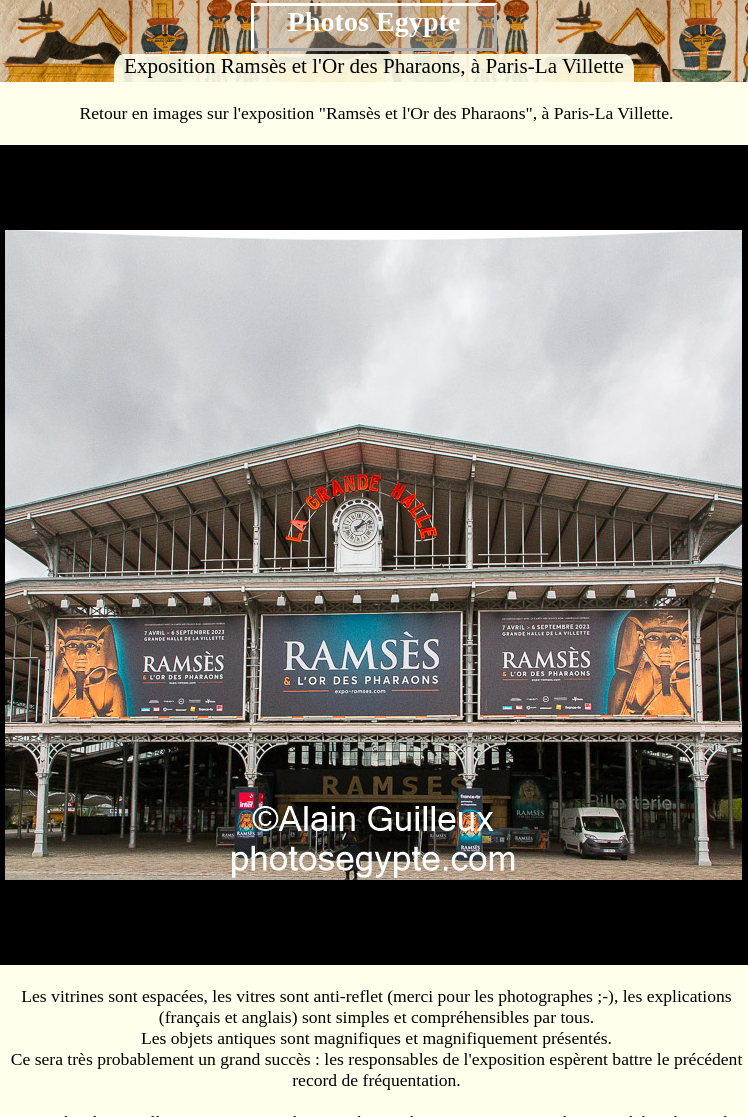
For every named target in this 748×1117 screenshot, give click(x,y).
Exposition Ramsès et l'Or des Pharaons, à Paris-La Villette (374, 66)
